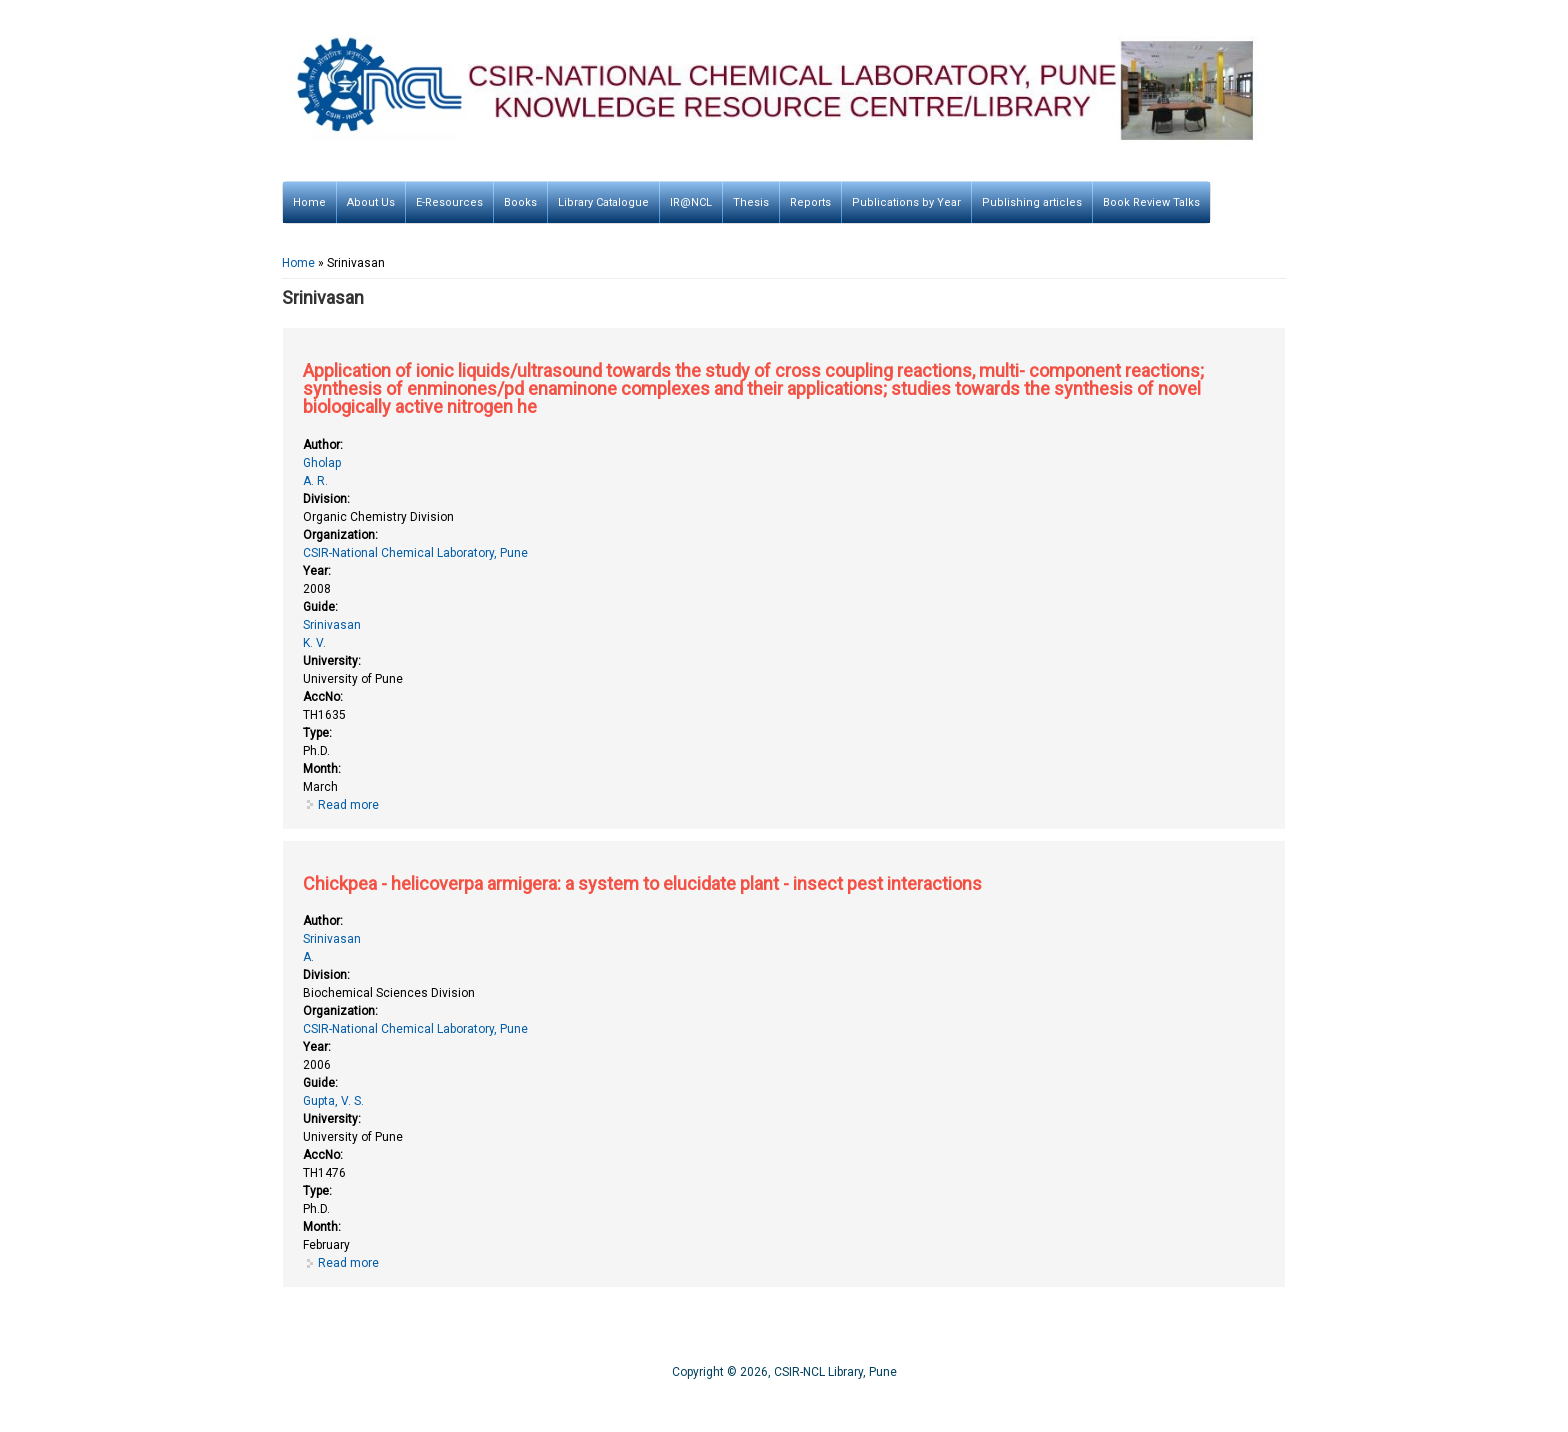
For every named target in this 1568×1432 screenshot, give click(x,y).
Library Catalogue (603, 202)
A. (308, 957)
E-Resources (449, 202)
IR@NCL (691, 202)
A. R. (315, 481)
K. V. (314, 643)
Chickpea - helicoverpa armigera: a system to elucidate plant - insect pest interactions (642, 883)
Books (520, 202)
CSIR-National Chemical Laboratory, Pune (415, 553)
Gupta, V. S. (333, 1101)
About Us (371, 202)
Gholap (322, 463)
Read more (348, 805)
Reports (810, 202)
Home (309, 202)
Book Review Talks (1151, 202)
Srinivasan (332, 625)
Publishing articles (1032, 202)
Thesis (751, 202)
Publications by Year (906, 202)
